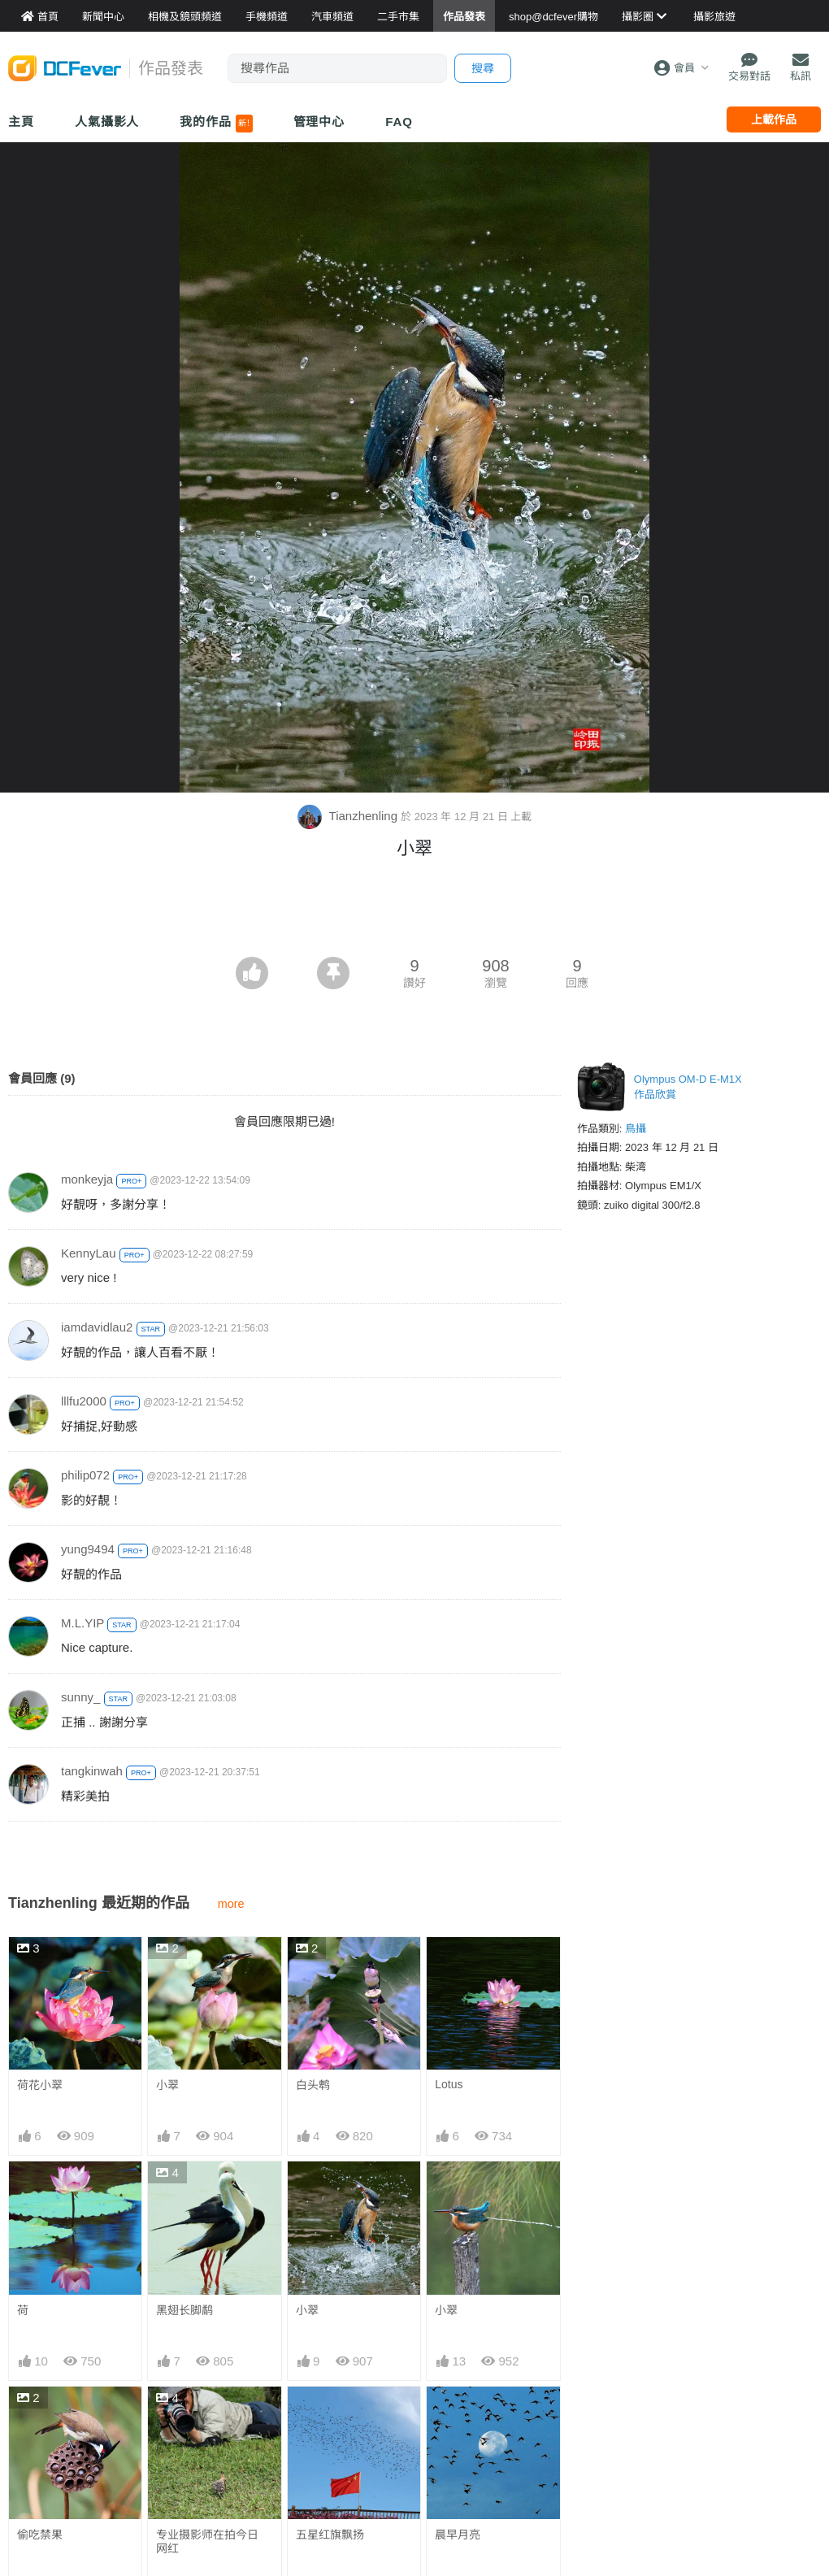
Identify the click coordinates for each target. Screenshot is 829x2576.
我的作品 (216, 123)
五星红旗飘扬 (330, 2534)
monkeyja (87, 1179)
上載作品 (773, 119)
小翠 (167, 2085)
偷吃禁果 (40, 2534)
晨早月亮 (457, 2415)
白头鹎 (313, 2085)
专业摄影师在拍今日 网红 (207, 2541)
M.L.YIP (82, 1623)
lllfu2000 (83, 1401)
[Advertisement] (414, 912)
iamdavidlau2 (96, 1327)
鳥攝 (635, 1129)
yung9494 (88, 1549)
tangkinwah (92, 1771)
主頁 (21, 121)
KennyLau (88, 1253)
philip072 (85, 1475)
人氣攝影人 (107, 121)
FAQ (399, 121)
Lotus (448, 2084)
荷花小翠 (40, 2085)
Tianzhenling (349, 816)
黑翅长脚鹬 (184, 2310)
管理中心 (319, 121)
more (231, 1903)
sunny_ (80, 1697)
